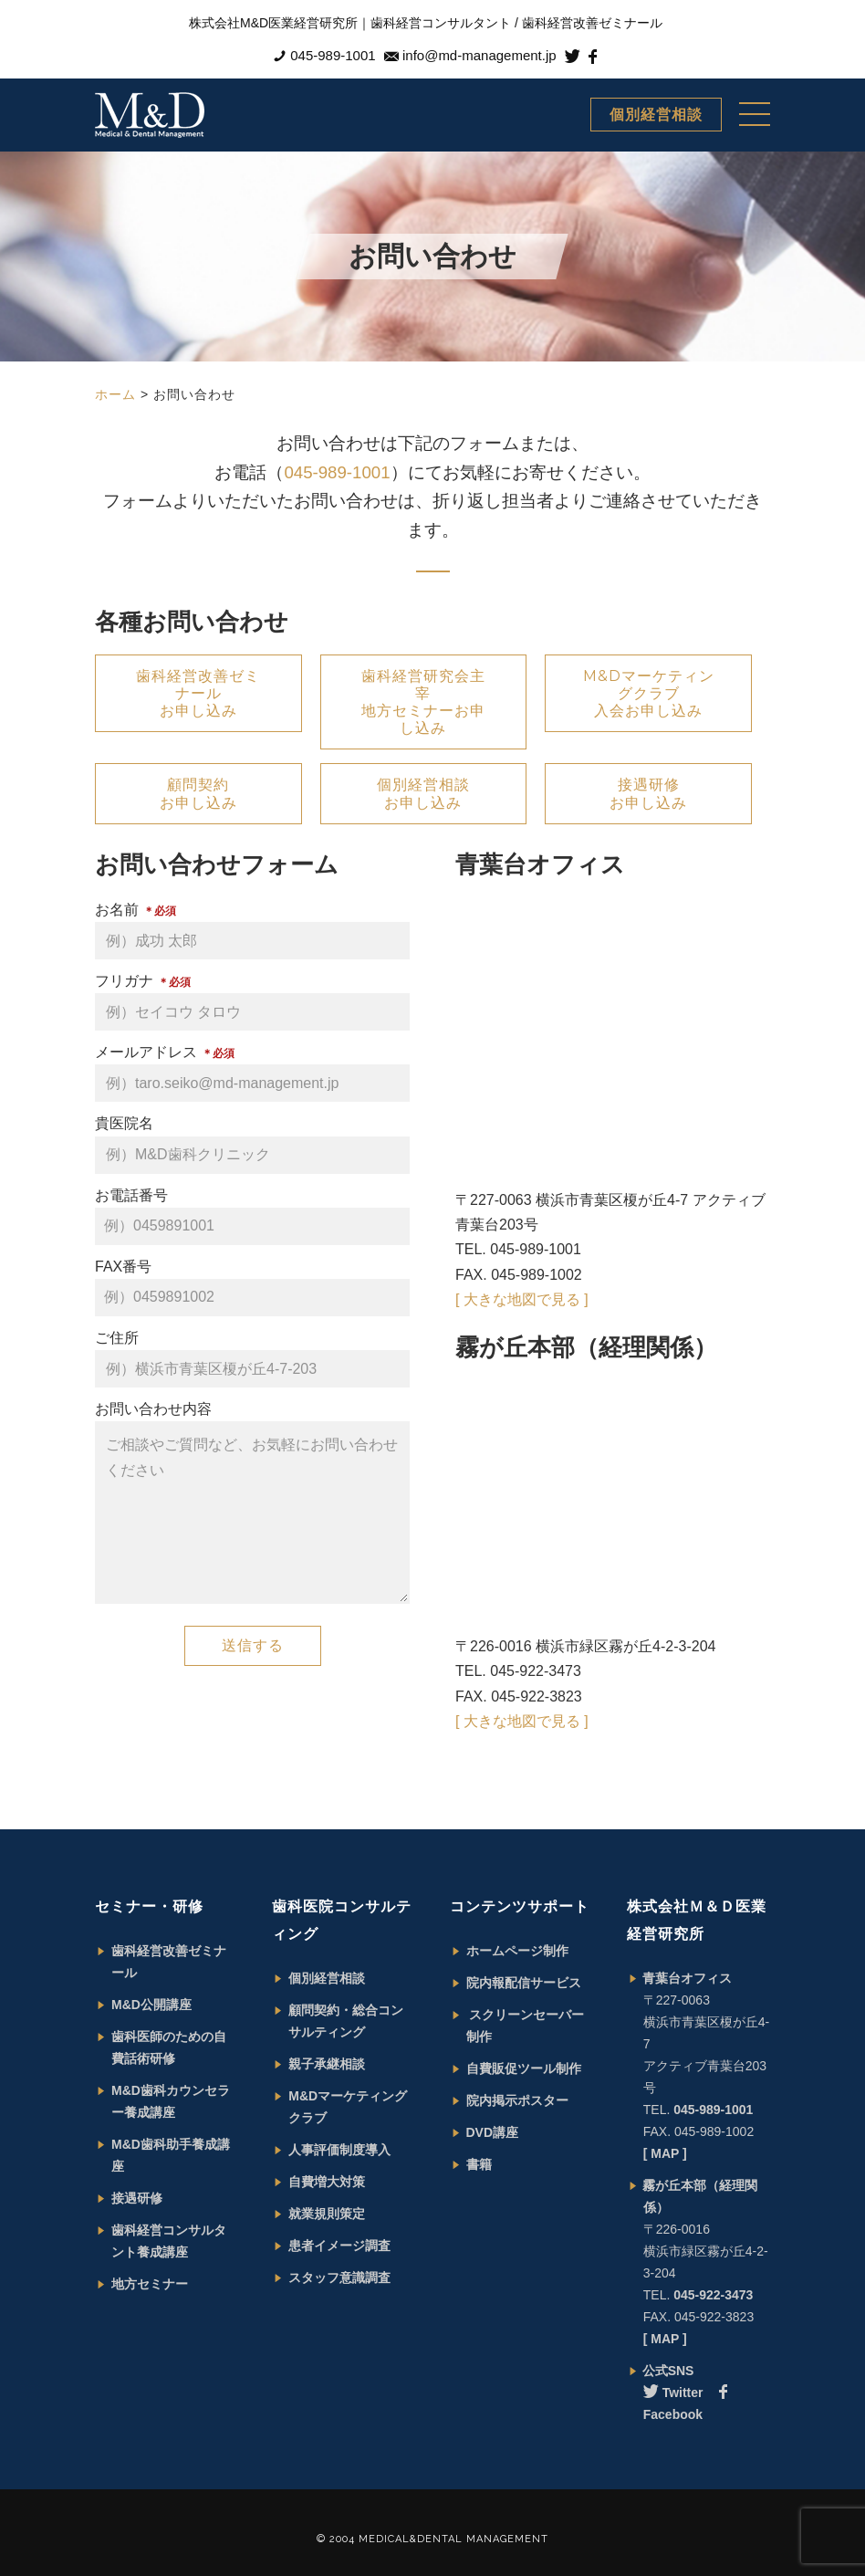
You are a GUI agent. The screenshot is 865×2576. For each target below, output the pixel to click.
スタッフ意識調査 (339, 2277)
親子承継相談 (326, 2064)
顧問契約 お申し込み (198, 793)
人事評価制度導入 (339, 2149)
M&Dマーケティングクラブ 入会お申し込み (648, 693)
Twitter (673, 2392)
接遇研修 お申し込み (648, 793)
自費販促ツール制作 (523, 2068)
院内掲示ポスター (517, 2100)
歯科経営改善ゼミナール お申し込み (198, 693)
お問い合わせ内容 (252, 1506)
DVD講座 (492, 2132)
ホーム (115, 394)
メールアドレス (252, 1073)
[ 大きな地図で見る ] (522, 1299)
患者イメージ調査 (339, 2245)
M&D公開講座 (151, 2004)
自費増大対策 (326, 2181)
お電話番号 (252, 1216)
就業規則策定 (326, 2213)
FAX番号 (252, 1287)
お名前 (252, 930)
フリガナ (252, 1002)
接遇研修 (136, 2198)
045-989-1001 (337, 472)
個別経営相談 (656, 114)
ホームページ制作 (517, 1950)
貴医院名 (252, 1144)
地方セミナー (149, 2284)
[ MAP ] (665, 2153)
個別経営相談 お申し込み (423, 793)
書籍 (479, 2164)
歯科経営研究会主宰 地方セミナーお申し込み (423, 702)
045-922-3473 (713, 2295)
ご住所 (252, 1358)
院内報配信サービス (523, 1982)
